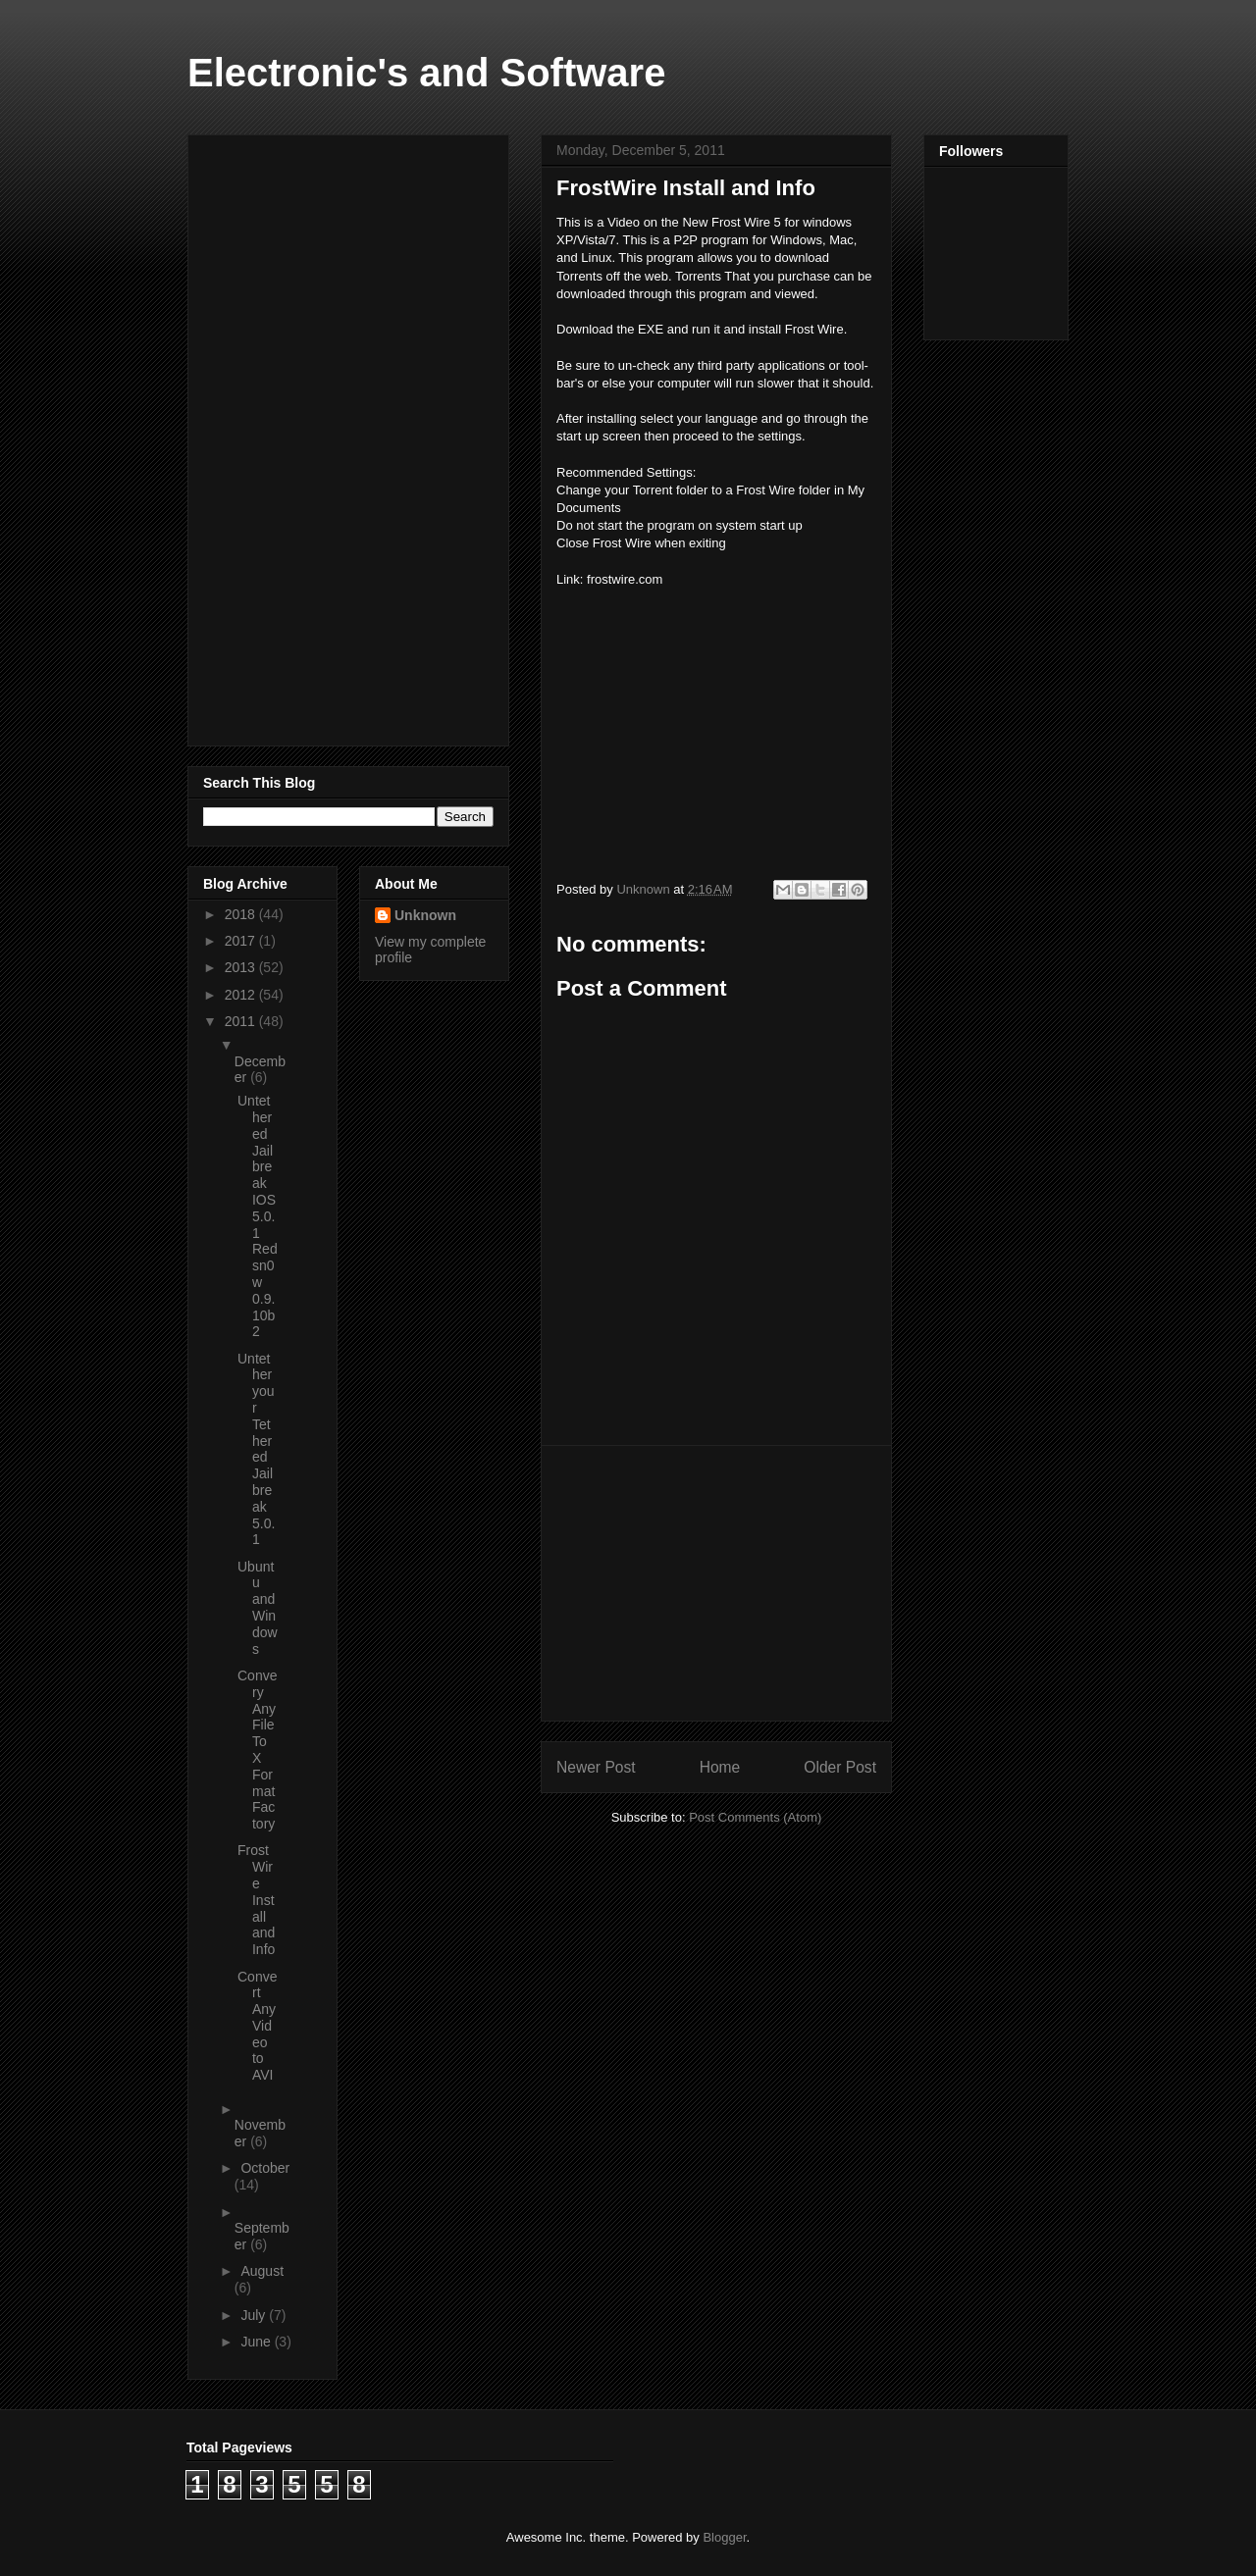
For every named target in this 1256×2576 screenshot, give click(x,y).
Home (720, 1767)
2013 (242, 967)
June (257, 2341)
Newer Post (596, 1767)
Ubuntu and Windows (257, 1608)
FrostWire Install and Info (256, 1899)
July (254, 2315)
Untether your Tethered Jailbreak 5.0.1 (256, 1449)
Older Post (840, 1767)
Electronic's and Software (426, 72)
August (262, 2271)
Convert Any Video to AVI (257, 2026)
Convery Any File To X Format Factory (257, 1749)
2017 (242, 941)
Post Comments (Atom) (755, 1817)
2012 (242, 995)
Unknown (425, 915)
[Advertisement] (716, 1583)
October (264, 2168)
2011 (242, 1021)
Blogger (724, 2537)
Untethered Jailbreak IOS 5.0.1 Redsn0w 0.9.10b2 (257, 1216)
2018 (242, 914)
